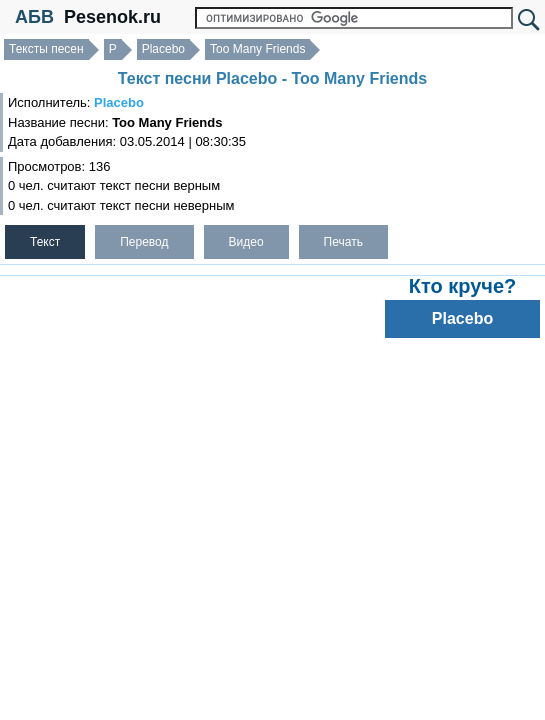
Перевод (144, 242)
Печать (343, 242)
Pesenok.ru (112, 17)
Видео (246, 242)
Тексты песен (46, 49)
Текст (45, 242)
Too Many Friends (257, 49)
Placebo (163, 49)
